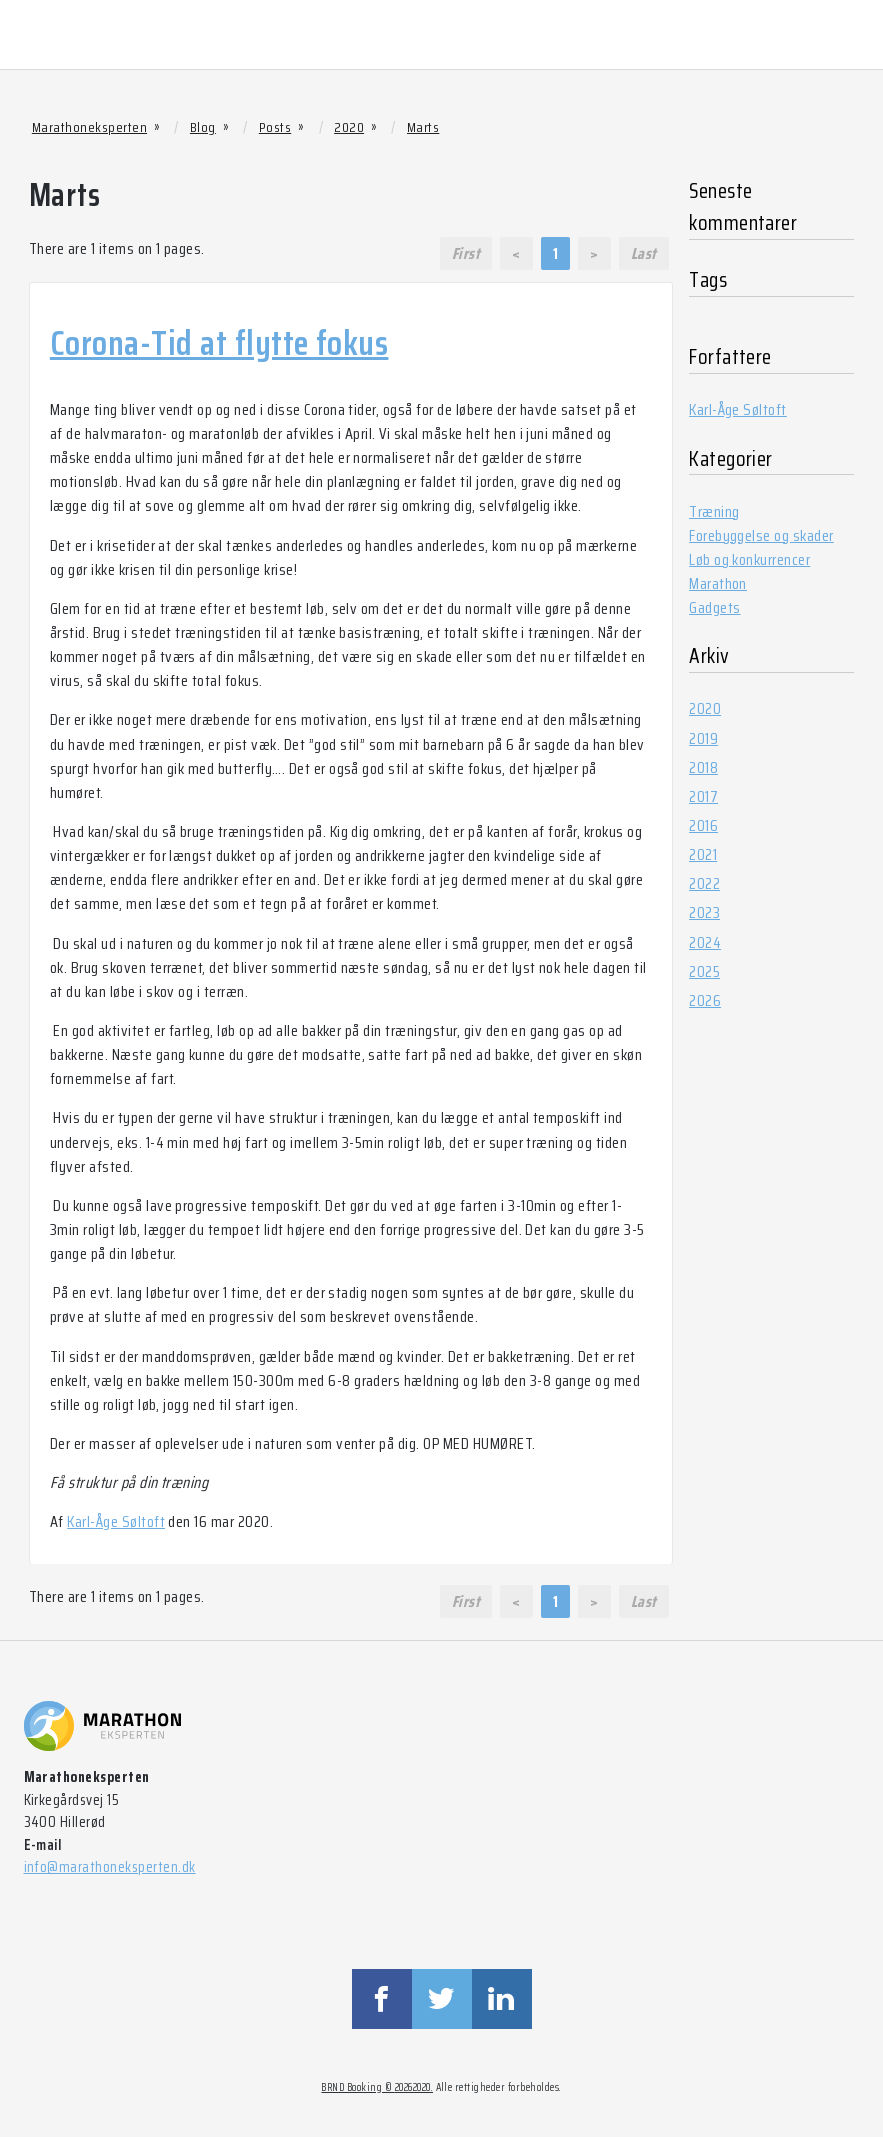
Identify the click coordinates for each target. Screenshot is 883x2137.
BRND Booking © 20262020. (377, 2087)
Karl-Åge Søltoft (116, 1521)
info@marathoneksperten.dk (110, 1867)
